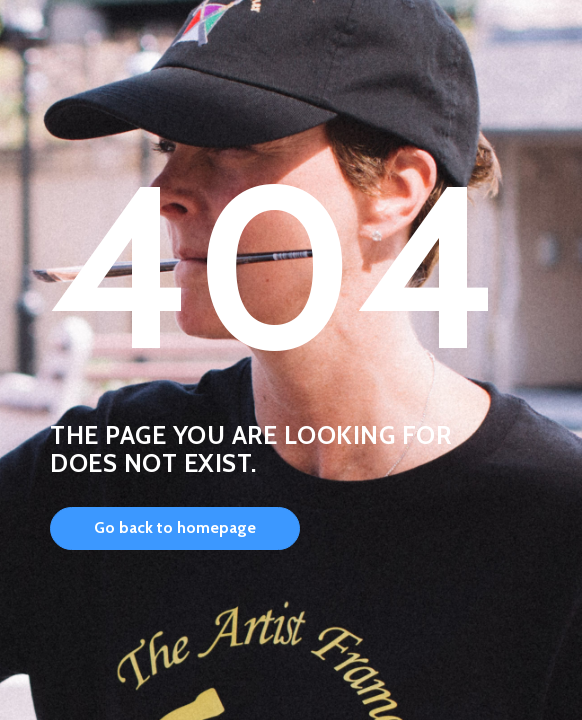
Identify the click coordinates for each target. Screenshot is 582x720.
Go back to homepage (175, 527)
